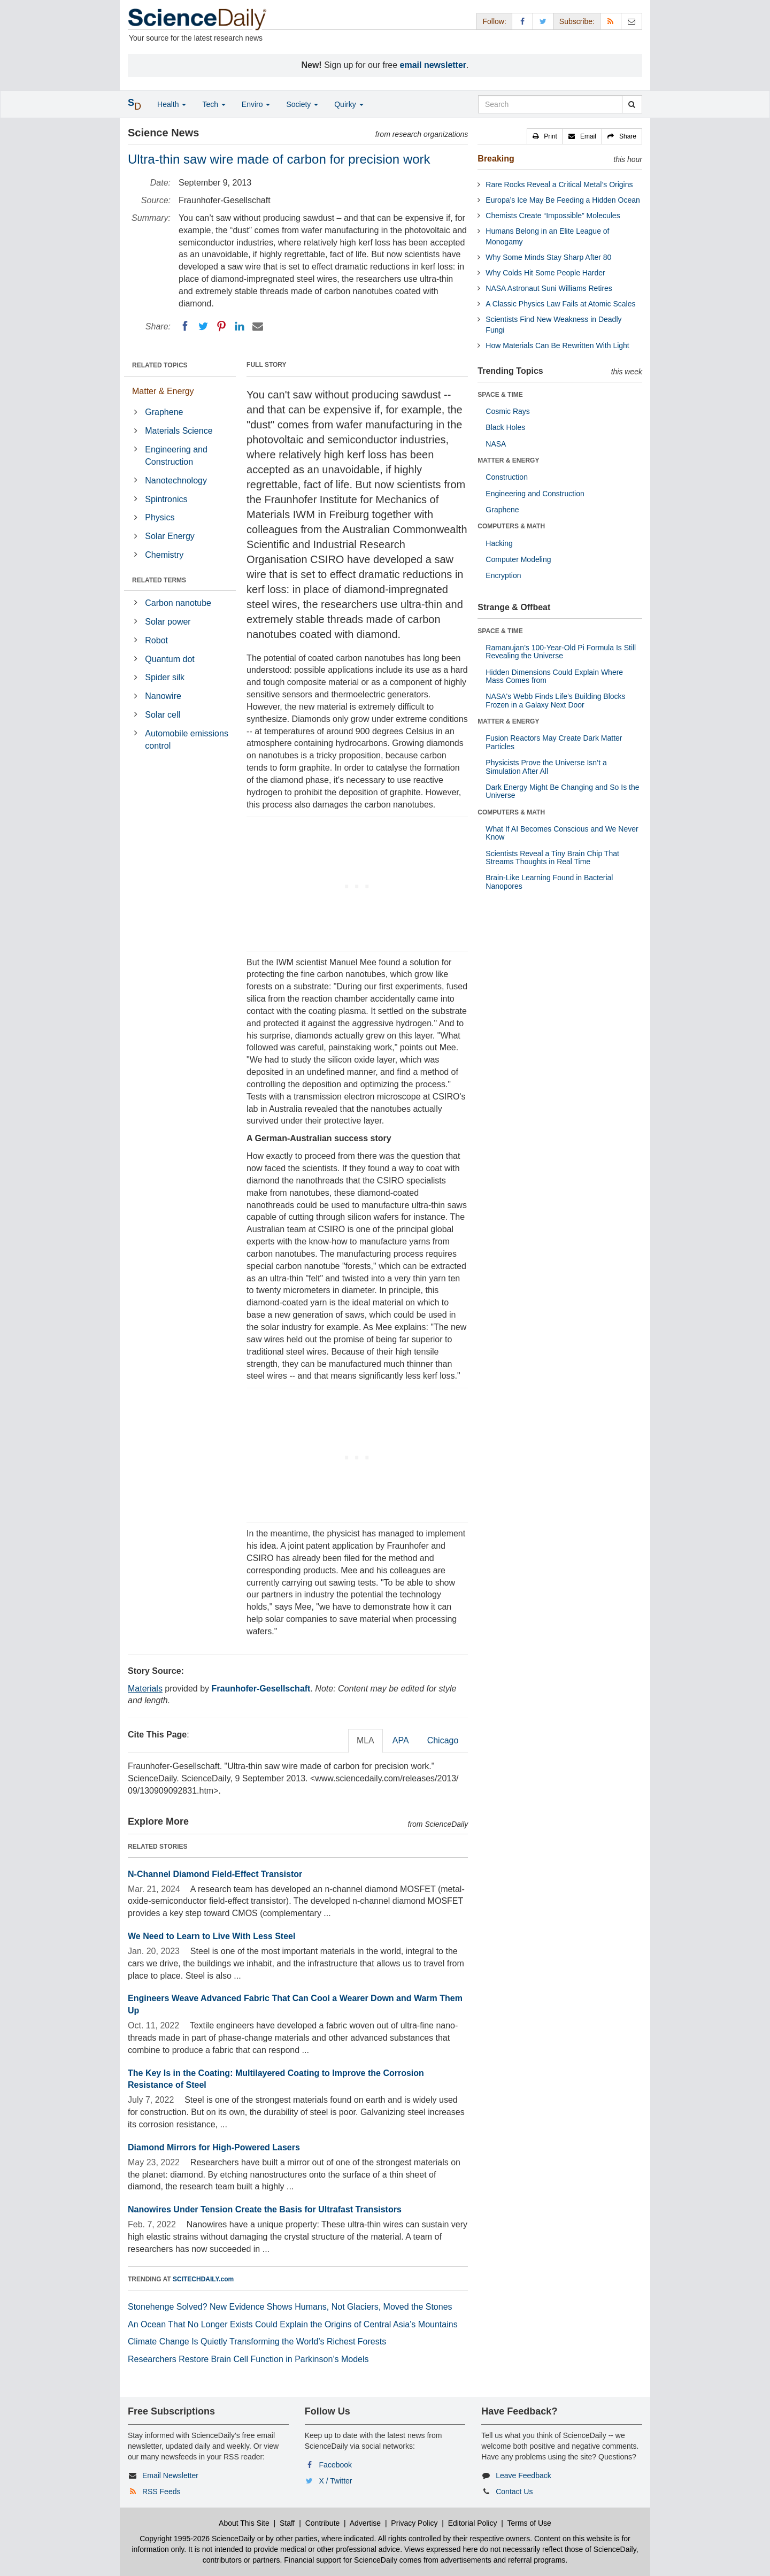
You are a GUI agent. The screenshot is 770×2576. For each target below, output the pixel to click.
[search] (631, 104)
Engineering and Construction (176, 455)
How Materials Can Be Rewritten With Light (557, 345)
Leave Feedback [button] (523, 2475)
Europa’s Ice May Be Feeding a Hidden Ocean (563, 200)
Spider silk (164, 677)
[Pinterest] (221, 326)
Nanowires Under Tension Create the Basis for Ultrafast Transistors (265, 2209)
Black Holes (505, 427)
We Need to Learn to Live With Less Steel (211, 1936)
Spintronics (166, 499)
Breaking (496, 158)
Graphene (164, 412)
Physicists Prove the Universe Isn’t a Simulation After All (546, 766)
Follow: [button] (494, 21)
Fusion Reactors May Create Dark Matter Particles (554, 742)
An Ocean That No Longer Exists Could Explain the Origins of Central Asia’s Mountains (293, 2324)
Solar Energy (170, 536)
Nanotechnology (176, 480)
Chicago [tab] (443, 1740)
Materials (145, 1688)
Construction (507, 477)
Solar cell (162, 714)
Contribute (322, 2523)
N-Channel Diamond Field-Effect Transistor (215, 1874)
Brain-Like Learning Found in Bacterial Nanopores (549, 881)
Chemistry (164, 554)
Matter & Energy (163, 391)
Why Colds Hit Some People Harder (545, 272)
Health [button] (171, 104)
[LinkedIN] (239, 326)
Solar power (167, 621)
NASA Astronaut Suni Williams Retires (549, 288)
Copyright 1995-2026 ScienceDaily (197, 2538)
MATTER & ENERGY (508, 460)
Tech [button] (213, 104)
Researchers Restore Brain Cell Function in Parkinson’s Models (248, 2359)
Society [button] (302, 104)
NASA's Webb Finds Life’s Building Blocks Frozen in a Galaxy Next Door (555, 700)
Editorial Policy (472, 2523)
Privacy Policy (414, 2523)
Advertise (365, 2523)
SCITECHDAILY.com (203, 2279)
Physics (159, 517)
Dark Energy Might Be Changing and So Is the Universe (562, 791)
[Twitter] (203, 326)
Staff (287, 2523)
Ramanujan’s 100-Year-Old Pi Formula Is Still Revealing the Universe (561, 651)
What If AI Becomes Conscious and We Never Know (562, 833)
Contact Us (514, 2491)
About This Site (244, 2523)
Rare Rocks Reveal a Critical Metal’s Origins (559, 184)
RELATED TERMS (159, 580)
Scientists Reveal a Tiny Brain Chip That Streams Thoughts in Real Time (552, 857)
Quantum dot (170, 659)
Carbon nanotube (178, 603)
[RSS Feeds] (610, 21)
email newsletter (433, 65)
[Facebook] (185, 326)
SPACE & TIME (500, 394)
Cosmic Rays (507, 411)
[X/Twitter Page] (543, 21)
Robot (156, 640)
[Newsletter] (631, 21)
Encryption (503, 575)
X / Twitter (335, 2481)
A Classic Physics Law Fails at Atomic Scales (560, 303)
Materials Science (178, 430)
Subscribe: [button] (577, 21)
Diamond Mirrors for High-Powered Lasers (214, 2147)
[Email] (257, 326)
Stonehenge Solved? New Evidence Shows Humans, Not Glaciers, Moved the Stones (290, 2306)
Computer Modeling (518, 559)
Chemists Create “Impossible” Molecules (553, 215)
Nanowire (163, 696)
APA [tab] (400, 1740)
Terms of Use (529, 2523)
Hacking (499, 543)
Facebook (335, 2464)
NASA (496, 444)
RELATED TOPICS (160, 365)
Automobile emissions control (186, 739)
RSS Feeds (161, 2491)
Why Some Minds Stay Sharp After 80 (548, 257)
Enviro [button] (256, 104)
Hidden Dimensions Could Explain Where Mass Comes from (554, 676)
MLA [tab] (365, 1740)
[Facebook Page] (522, 21)
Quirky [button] (348, 104)
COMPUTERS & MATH (511, 526)
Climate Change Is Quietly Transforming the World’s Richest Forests (257, 2341)
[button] (545, 136)
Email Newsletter (170, 2475)
